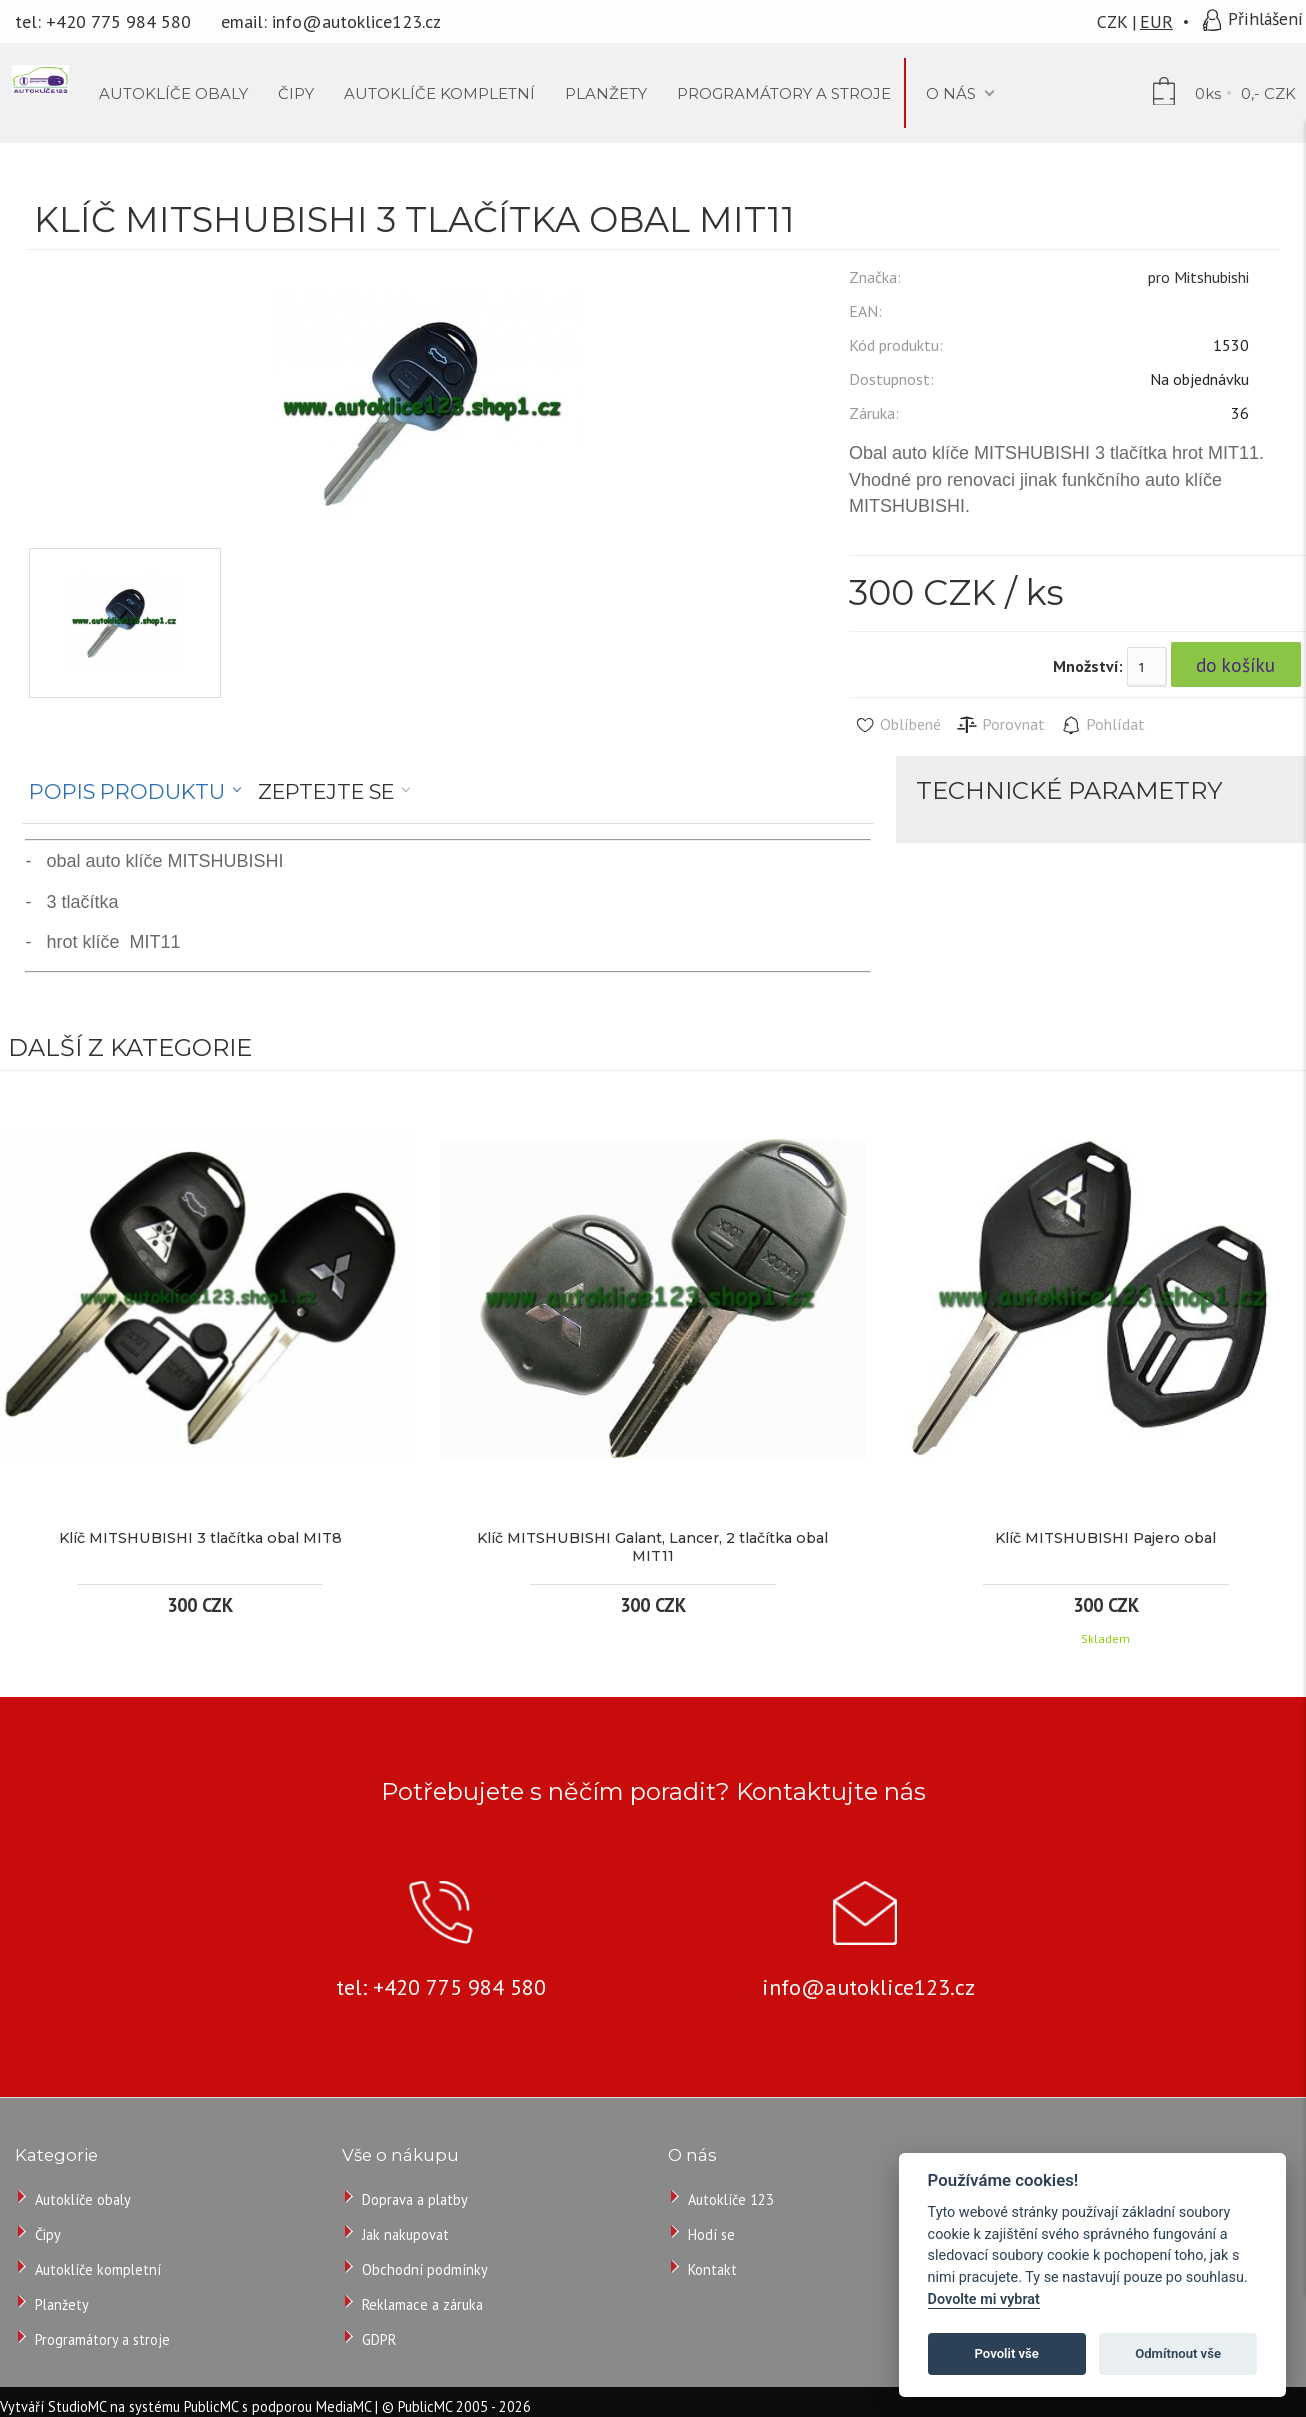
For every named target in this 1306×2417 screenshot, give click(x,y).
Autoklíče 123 (731, 2199)
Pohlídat (1102, 725)
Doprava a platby (415, 2199)
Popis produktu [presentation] (127, 791)
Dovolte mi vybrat (984, 2299)
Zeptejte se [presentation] (326, 791)
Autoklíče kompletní (98, 2269)
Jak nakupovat (405, 2234)
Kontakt (712, 2269)
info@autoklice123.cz (356, 21)
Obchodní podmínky (425, 2269)
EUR (1156, 21)
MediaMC (343, 2406)
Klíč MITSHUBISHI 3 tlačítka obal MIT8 (200, 1538)
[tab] (135, 792)
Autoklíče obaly (83, 2199)
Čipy (48, 2234)
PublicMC (211, 2406)
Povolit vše (1007, 2353)
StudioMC (77, 2406)
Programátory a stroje (102, 2339)
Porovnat (1000, 725)
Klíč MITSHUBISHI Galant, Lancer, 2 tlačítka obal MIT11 (652, 1547)
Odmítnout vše (1178, 2353)
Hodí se (711, 2234)
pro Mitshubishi (1198, 277)
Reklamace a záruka (422, 2304)
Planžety (62, 2304)
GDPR (379, 2339)
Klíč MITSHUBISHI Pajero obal (1105, 1538)
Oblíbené (897, 725)
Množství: (1088, 666)
